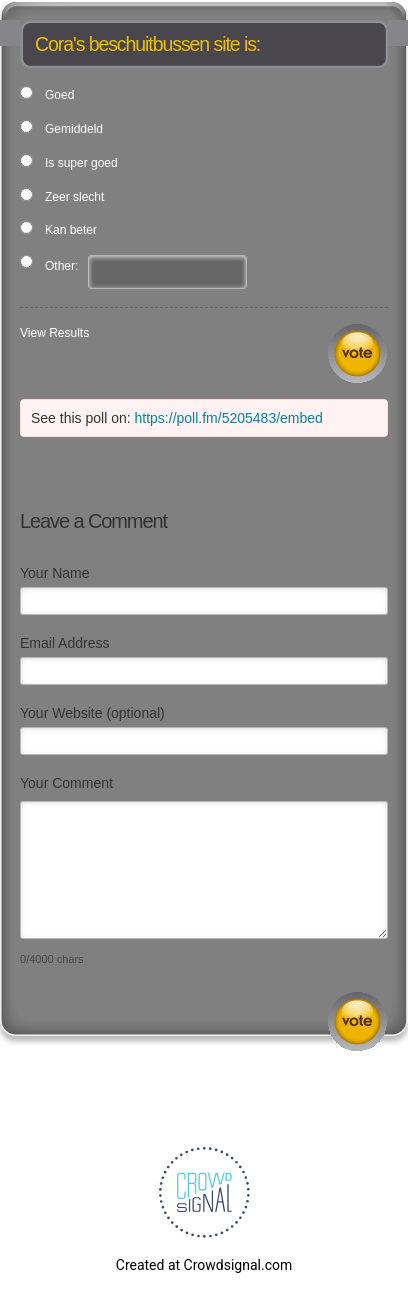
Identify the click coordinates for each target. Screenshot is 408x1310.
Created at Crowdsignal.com (204, 1265)
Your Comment (66, 783)
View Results (54, 333)
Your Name (55, 573)
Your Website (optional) (92, 713)
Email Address (64, 643)
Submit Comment (357, 1021)
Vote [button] (357, 353)
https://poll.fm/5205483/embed (229, 418)
